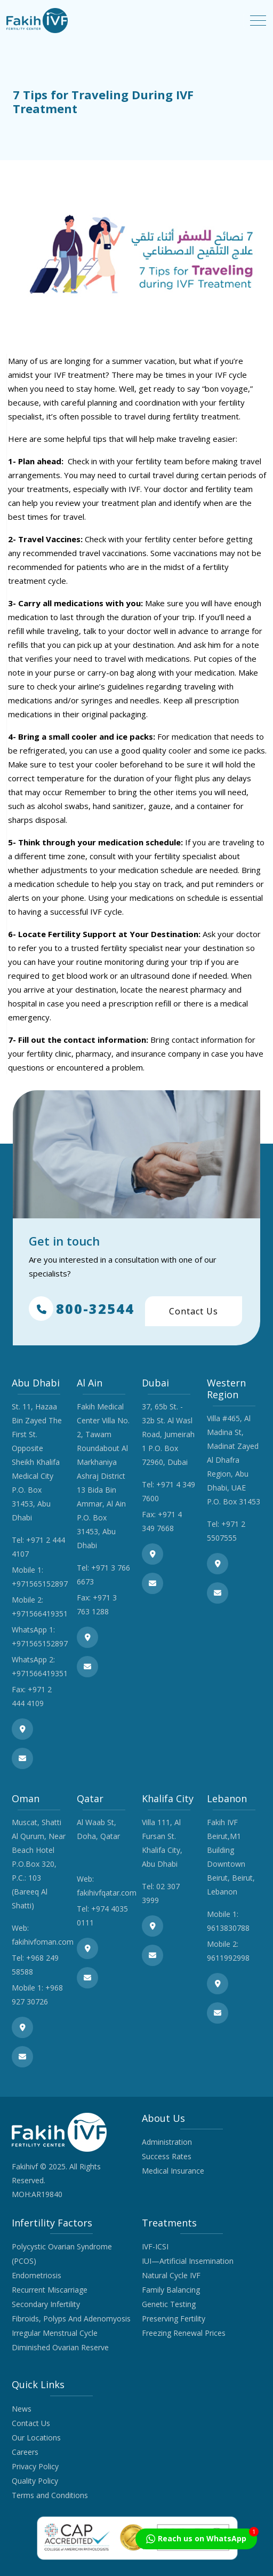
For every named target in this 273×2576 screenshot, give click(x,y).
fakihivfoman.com (43, 1942)
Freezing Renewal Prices (184, 2333)
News (21, 2409)
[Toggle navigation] (258, 20)
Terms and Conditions (50, 2495)
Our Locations (36, 2437)
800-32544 (81, 1308)
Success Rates (166, 2156)
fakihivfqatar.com (106, 1893)
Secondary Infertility (46, 2304)
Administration (167, 2142)
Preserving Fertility (173, 2318)
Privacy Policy (35, 2466)
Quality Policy (35, 2481)
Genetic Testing (169, 2304)
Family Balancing (171, 2290)
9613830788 (228, 1928)
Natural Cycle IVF (171, 2275)
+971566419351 (40, 1613)
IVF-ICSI (155, 2246)
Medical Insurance (173, 2171)
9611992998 (228, 1958)
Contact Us (193, 1311)
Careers (25, 2452)
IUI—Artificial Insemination (188, 2261)
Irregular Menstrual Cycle (55, 2333)
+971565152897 (40, 1584)
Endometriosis (36, 2275)
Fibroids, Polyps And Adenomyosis (71, 2318)
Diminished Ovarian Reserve (60, 2347)
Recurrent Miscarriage (49, 2290)
